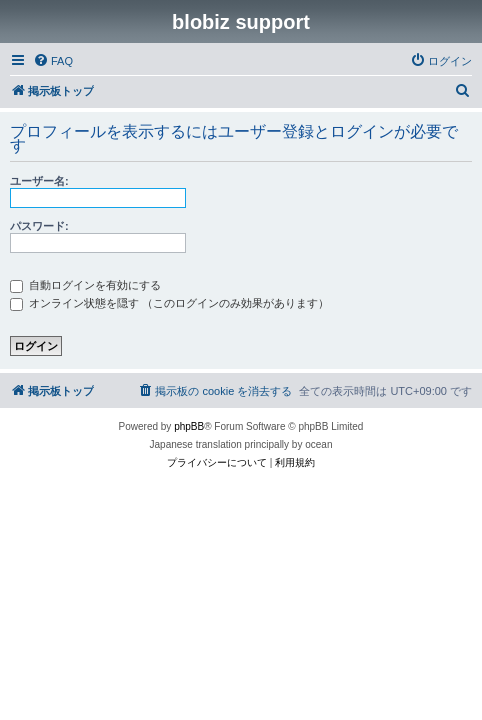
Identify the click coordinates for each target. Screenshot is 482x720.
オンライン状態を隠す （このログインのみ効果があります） (169, 303)
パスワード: (39, 226)
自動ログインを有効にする (85, 285)
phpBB (189, 426)
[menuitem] (53, 61)
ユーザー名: (39, 181)
